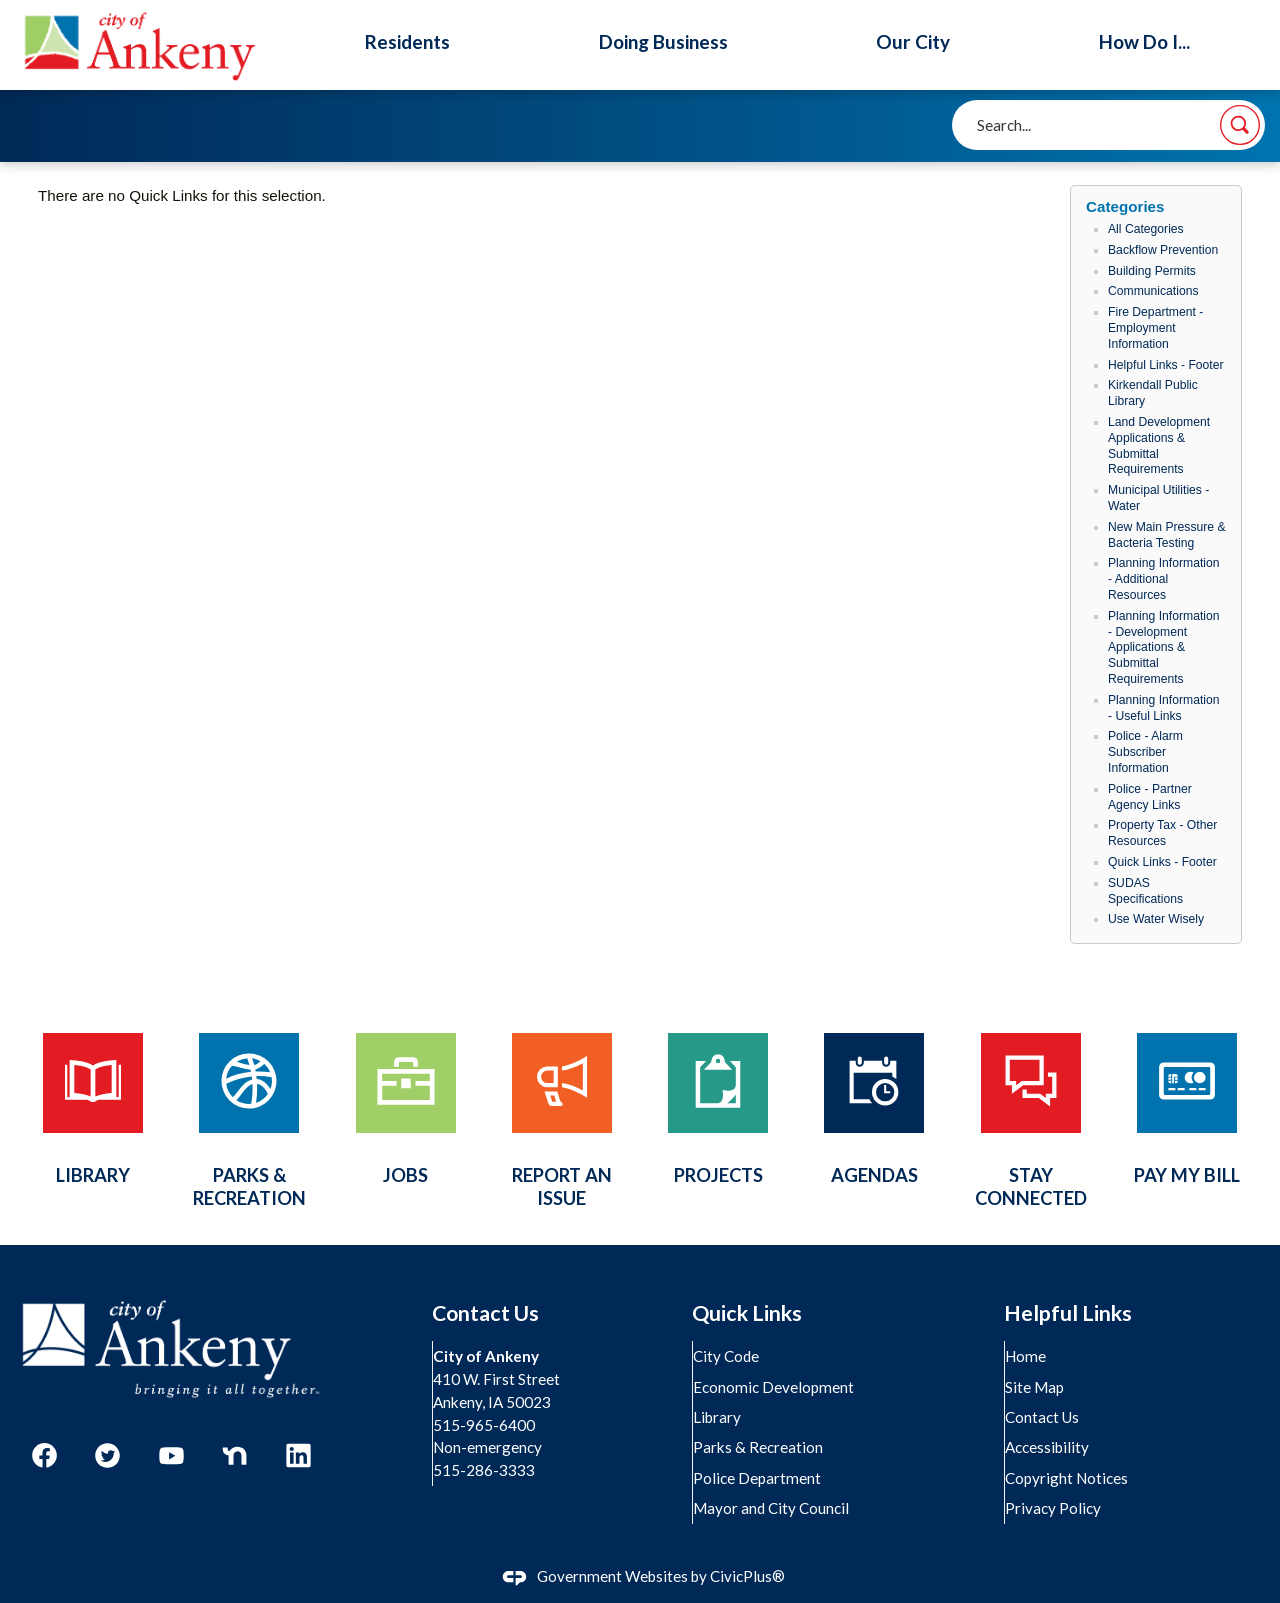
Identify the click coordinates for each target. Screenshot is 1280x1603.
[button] (1240, 125)
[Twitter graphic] (107, 1455)
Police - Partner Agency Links (1150, 797)
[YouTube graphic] (171, 1455)
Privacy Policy (1054, 1508)
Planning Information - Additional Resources (1164, 579)
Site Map (1035, 1387)
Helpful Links (1068, 1313)
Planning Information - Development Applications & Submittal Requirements (1164, 647)
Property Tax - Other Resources (1162, 833)
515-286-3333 (485, 1470)
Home (1026, 1356)
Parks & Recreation (759, 1447)
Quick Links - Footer (1162, 862)
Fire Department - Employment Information (1155, 328)
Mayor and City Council (772, 1508)
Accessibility (1048, 1447)
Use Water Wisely (1156, 919)
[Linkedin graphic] (298, 1455)
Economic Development (774, 1387)
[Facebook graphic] (44, 1455)
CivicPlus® (747, 1576)
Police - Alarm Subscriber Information (1145, 752)
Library (718, 1417)
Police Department (758, 1478)
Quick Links (747, 1313)
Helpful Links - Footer (1166, 365)
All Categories (1146, 229)
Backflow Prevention (1163, 250)
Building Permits (1152, 271)
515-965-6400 (485, 1425)
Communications (1153, 291)
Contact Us (1043, 1417)
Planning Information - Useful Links (1164, 708)
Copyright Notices (1067, 1478)
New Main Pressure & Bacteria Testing (1167, 535)
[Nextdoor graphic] (234, 1455)
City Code (727, 1356)
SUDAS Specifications (1145, 891)
